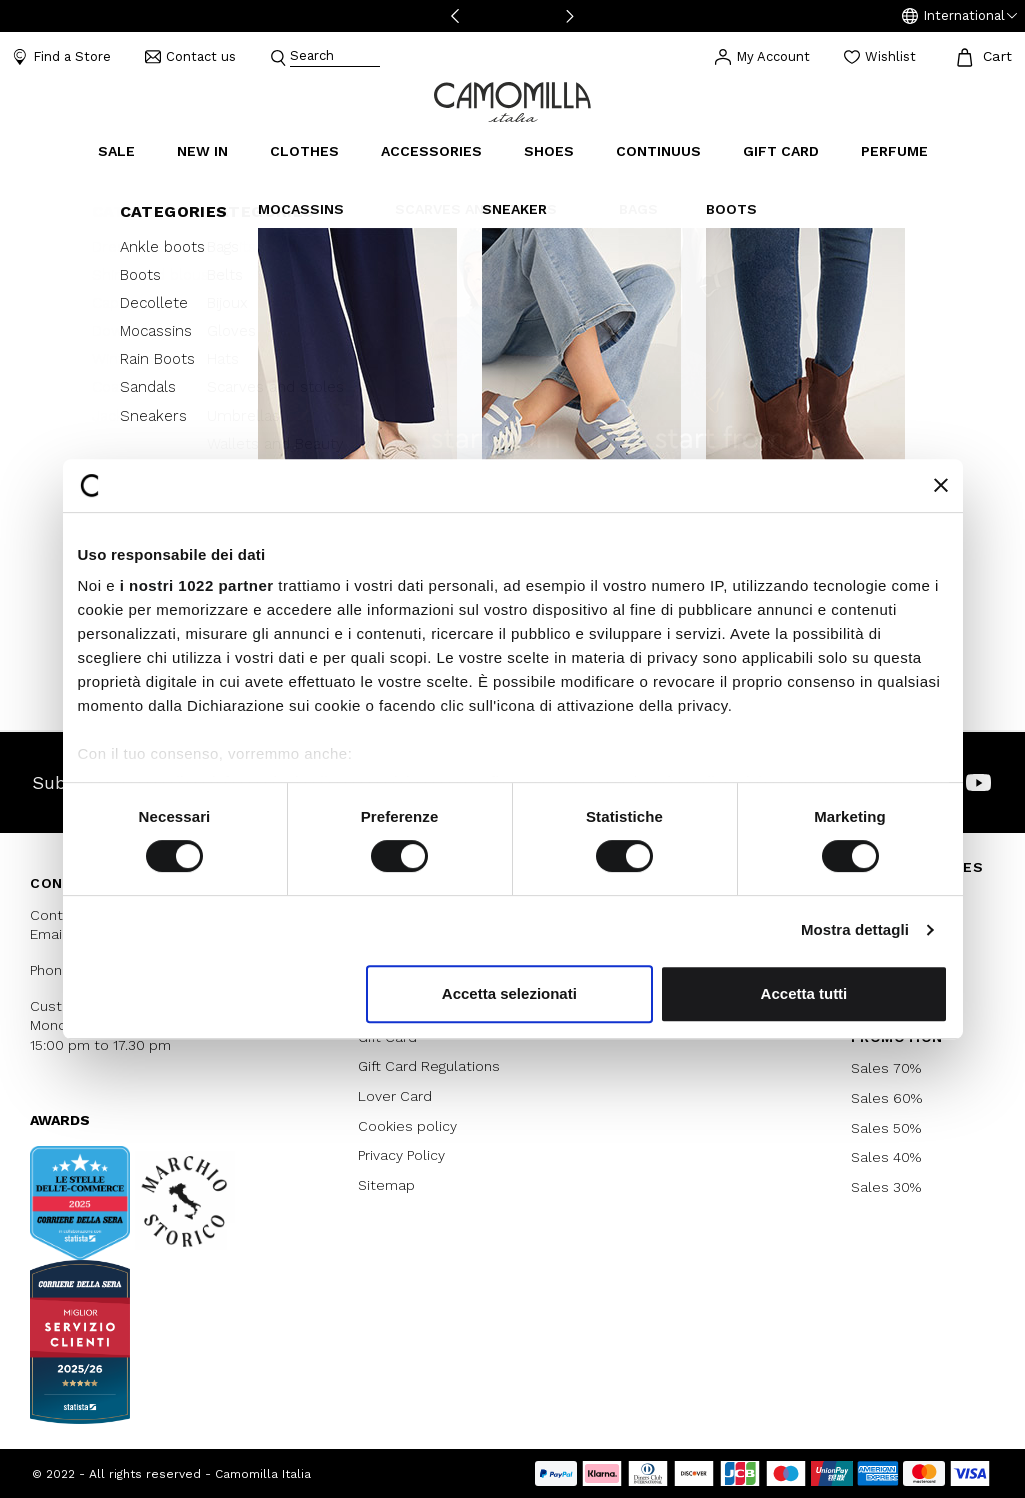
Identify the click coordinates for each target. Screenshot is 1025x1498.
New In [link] (202, 151)
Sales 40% (886, 1157)
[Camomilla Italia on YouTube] (978, 782)
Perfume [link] (894, 151)
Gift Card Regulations (429, 1066)
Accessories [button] (431, 151)
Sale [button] (116, 151)
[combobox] (335, 57)
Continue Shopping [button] (512, 426)
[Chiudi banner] (941, 485)
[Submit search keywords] (278, 57)
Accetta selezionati (509, 993)
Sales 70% (886, 1068)
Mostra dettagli (855, 929)
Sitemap (386, 1185)
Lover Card (395, 1096)
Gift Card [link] (781, 151)
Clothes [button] (304, 151)
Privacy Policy (401, 1155)
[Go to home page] (512, 100)
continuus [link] (658, 151)
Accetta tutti (804, 993)
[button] (959, 16)
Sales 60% (886, 1098)
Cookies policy (407, 1126)
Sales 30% (886, 1187)
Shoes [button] (549, 151)
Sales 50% (886, 1128)
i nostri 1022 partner (197, 585)
